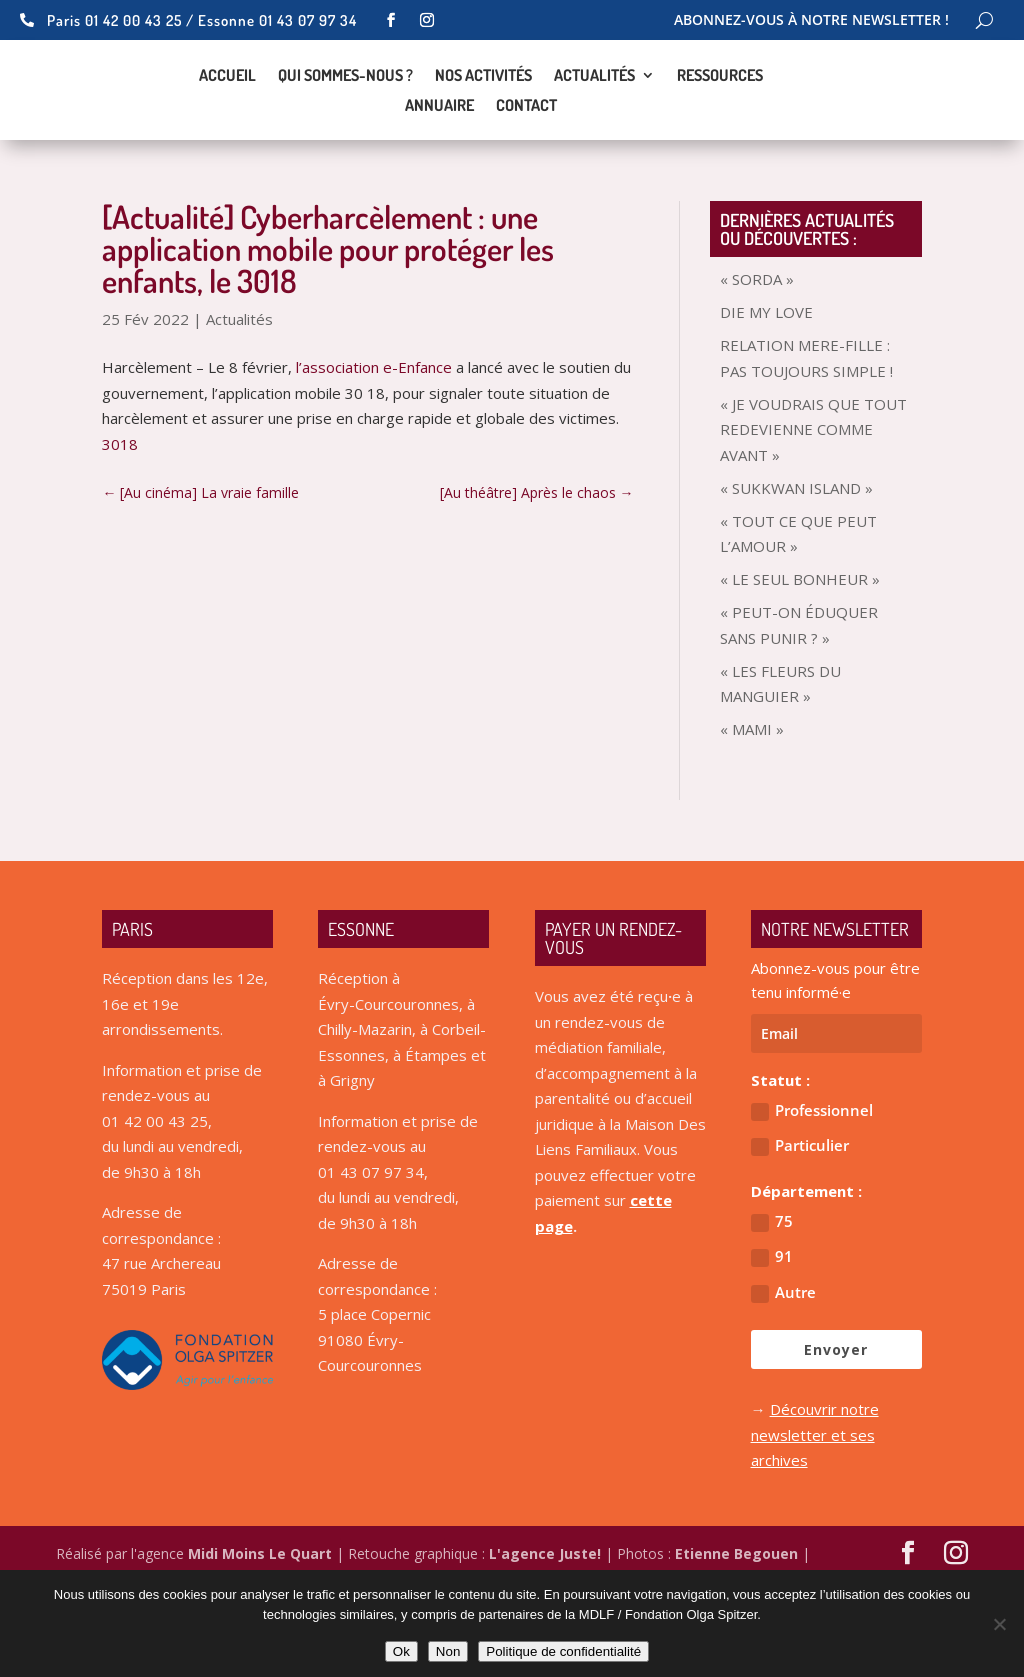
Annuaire (439, 141)
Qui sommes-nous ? (345, 111)
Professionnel (812, 1180)
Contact (526, 141)
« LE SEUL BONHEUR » (800, 649)
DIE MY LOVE (766, 382)
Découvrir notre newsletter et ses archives (815, 1504)
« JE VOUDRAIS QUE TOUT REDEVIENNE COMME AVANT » (813, 499)
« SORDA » (757, 349)
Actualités (594, 111)
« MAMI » (752, 799)
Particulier (800, 1215)
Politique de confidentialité (563, 1651)
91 (772, 1326)
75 (772, 1291)
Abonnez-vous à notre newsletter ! (811, 21)
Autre (783, 1362)
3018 (120, 514)
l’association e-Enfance (374, 437)
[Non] (999, 1624)
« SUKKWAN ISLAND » (796, 558)
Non (448, 1651)
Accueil (227, 111)
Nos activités (483, 111)
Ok (401, 1651)
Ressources (720, 111)
